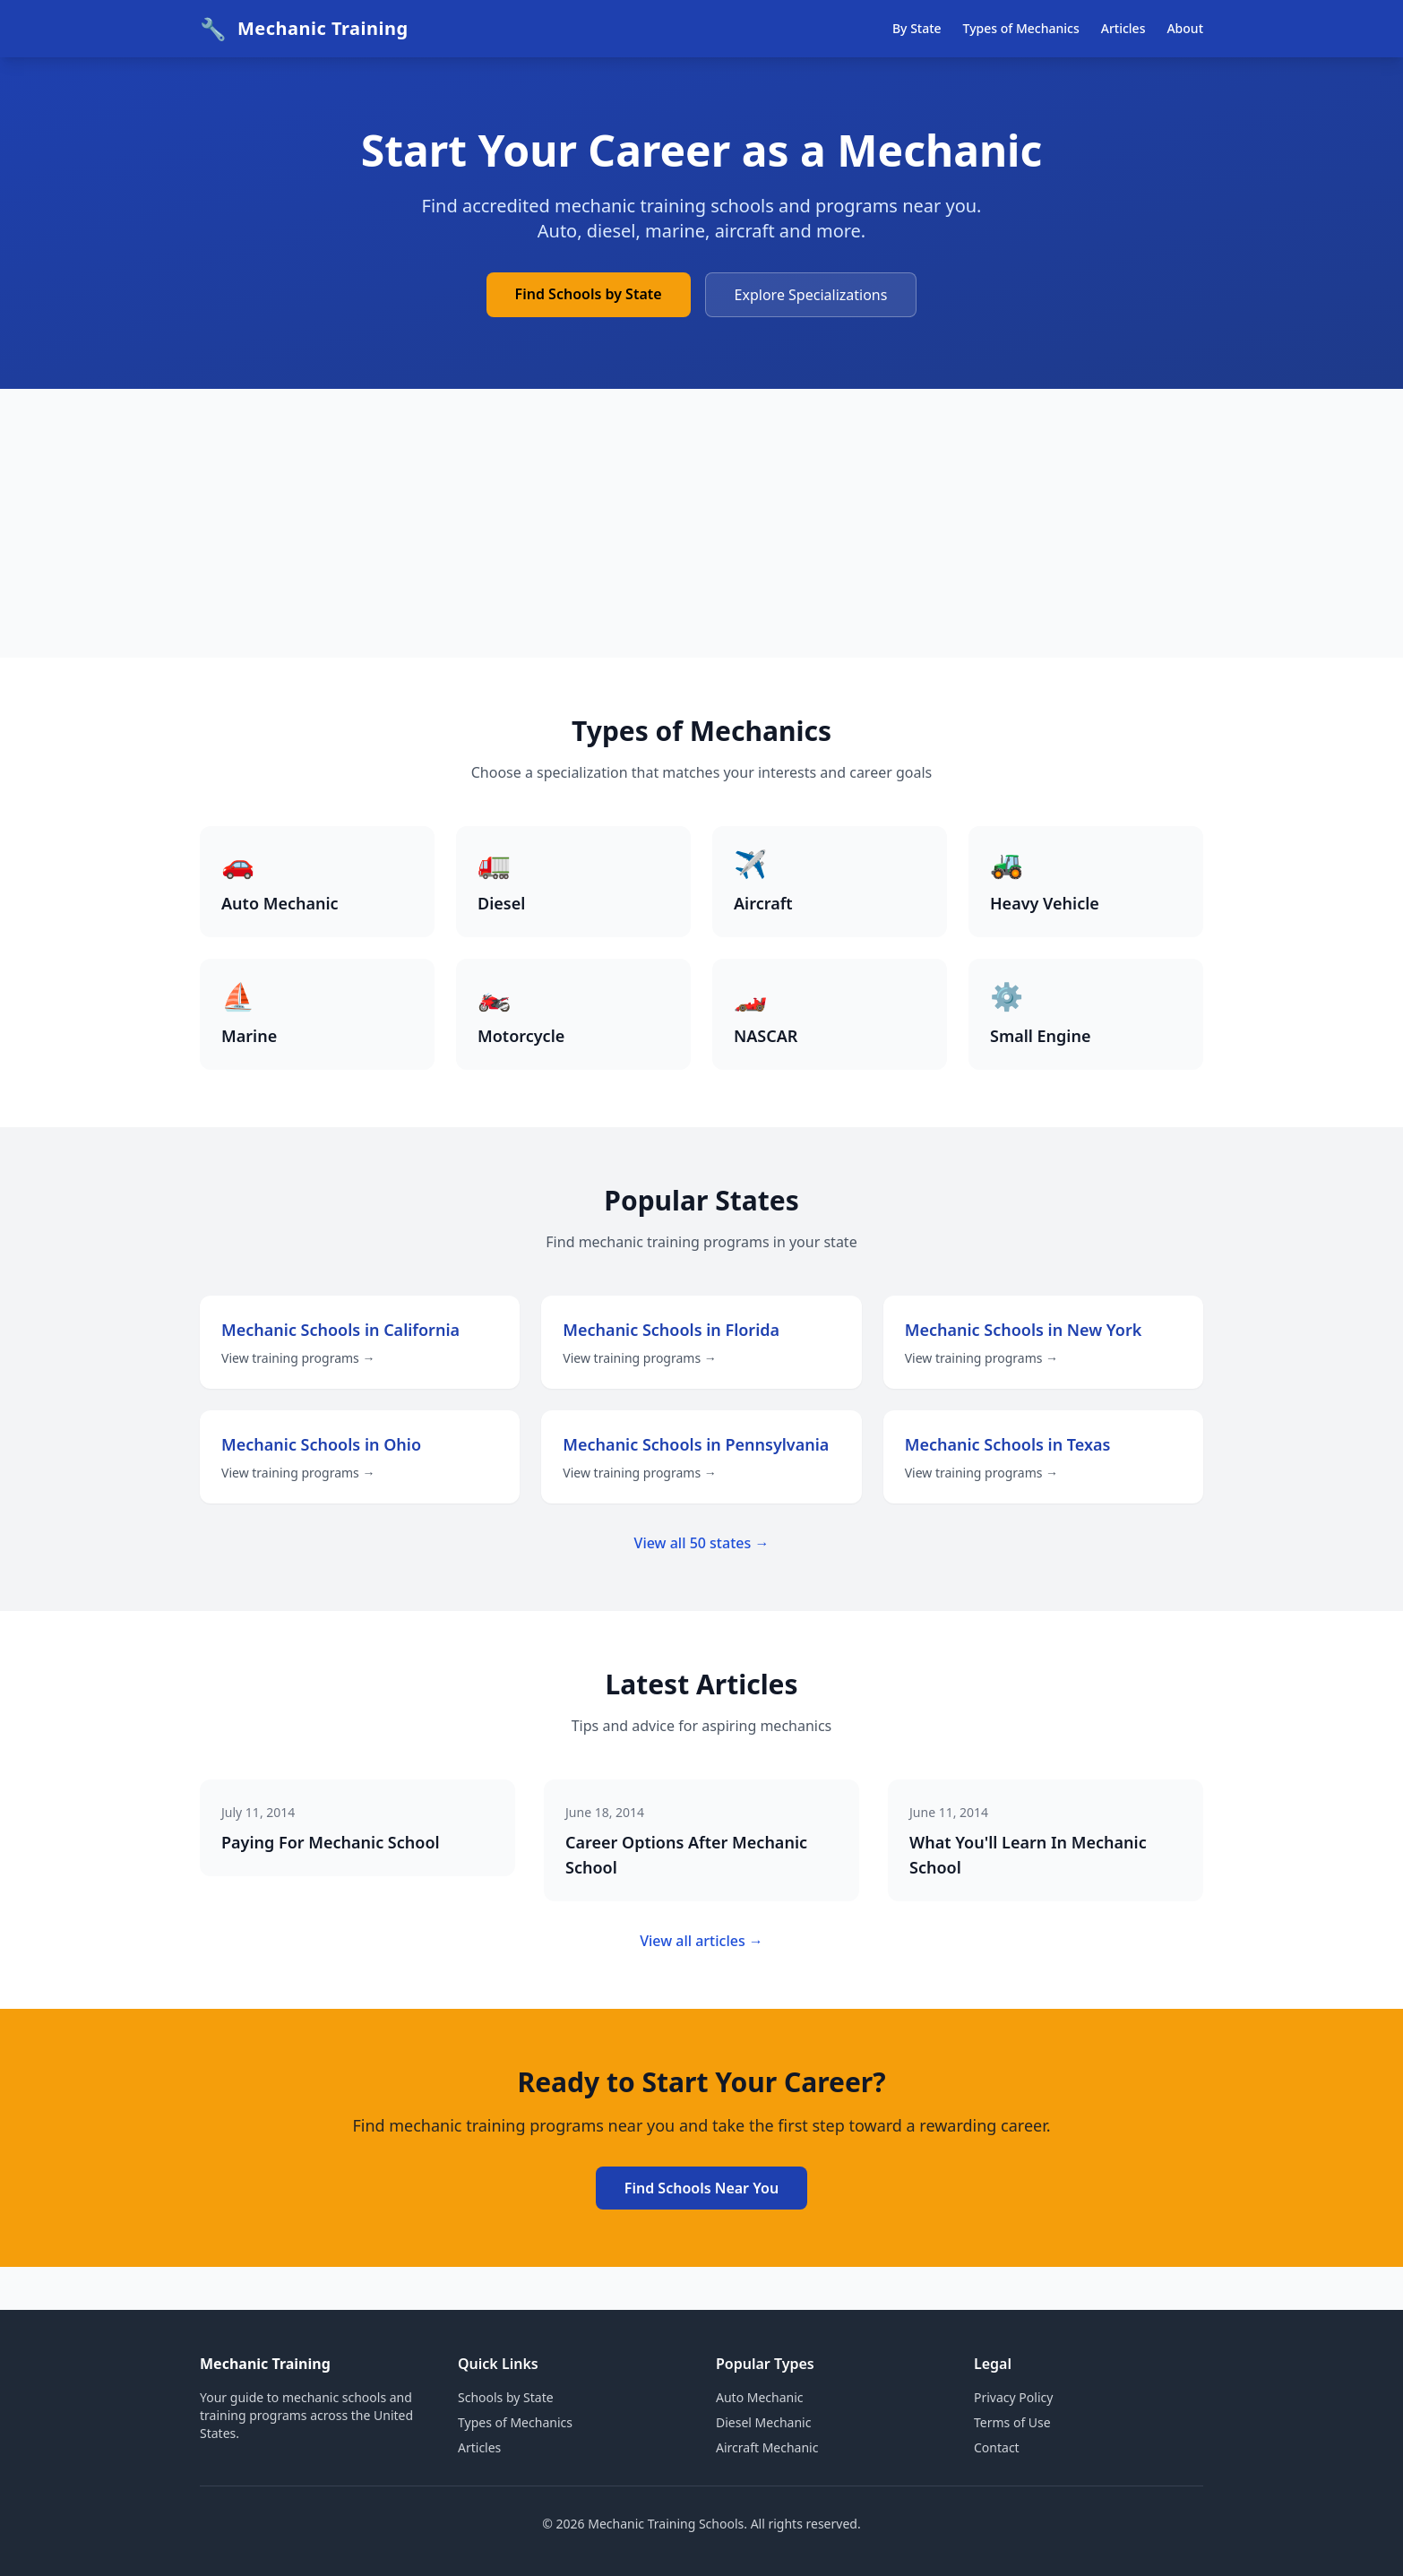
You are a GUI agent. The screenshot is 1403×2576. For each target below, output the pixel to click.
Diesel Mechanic (763, 2422)
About (1184, 28)
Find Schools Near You (701, 2188)
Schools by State (506, 2397)
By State (917, 28)
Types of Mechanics (1021, 28)
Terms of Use (1012, 2422)
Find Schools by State (588, 294)
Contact (997, 2447)
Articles (1123, 28)
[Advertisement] (701, 523)
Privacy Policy (1013, 2397)
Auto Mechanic (760, 2397)
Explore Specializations (811, 295)
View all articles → (701, 1941)
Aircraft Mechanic (767, 2447)
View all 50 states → (702, 1543)
